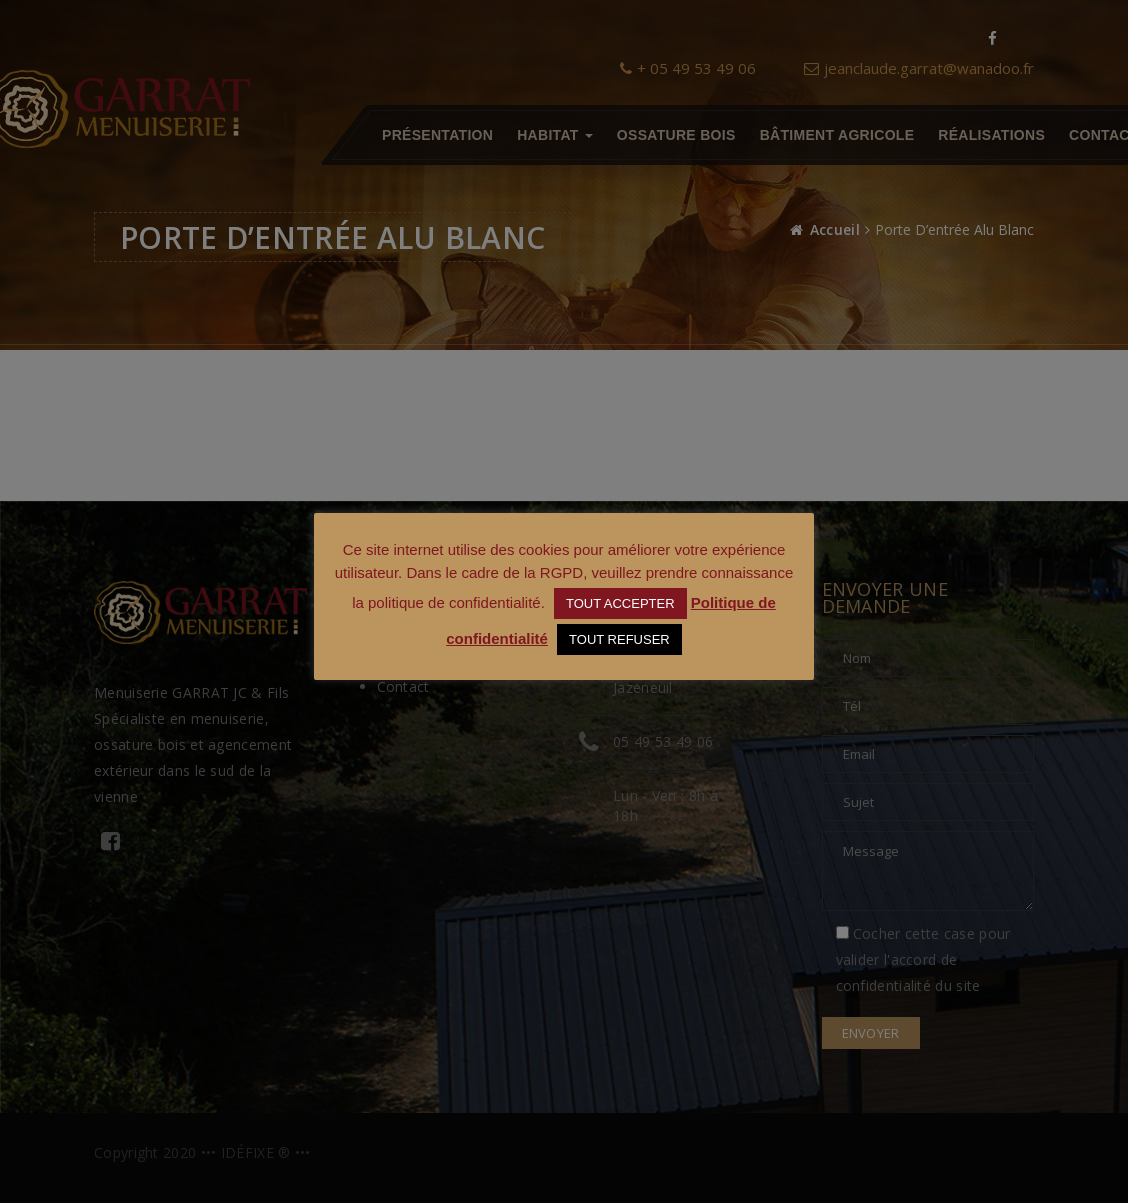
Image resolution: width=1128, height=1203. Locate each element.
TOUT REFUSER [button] (619, 639)
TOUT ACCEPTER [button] (620, 603)
